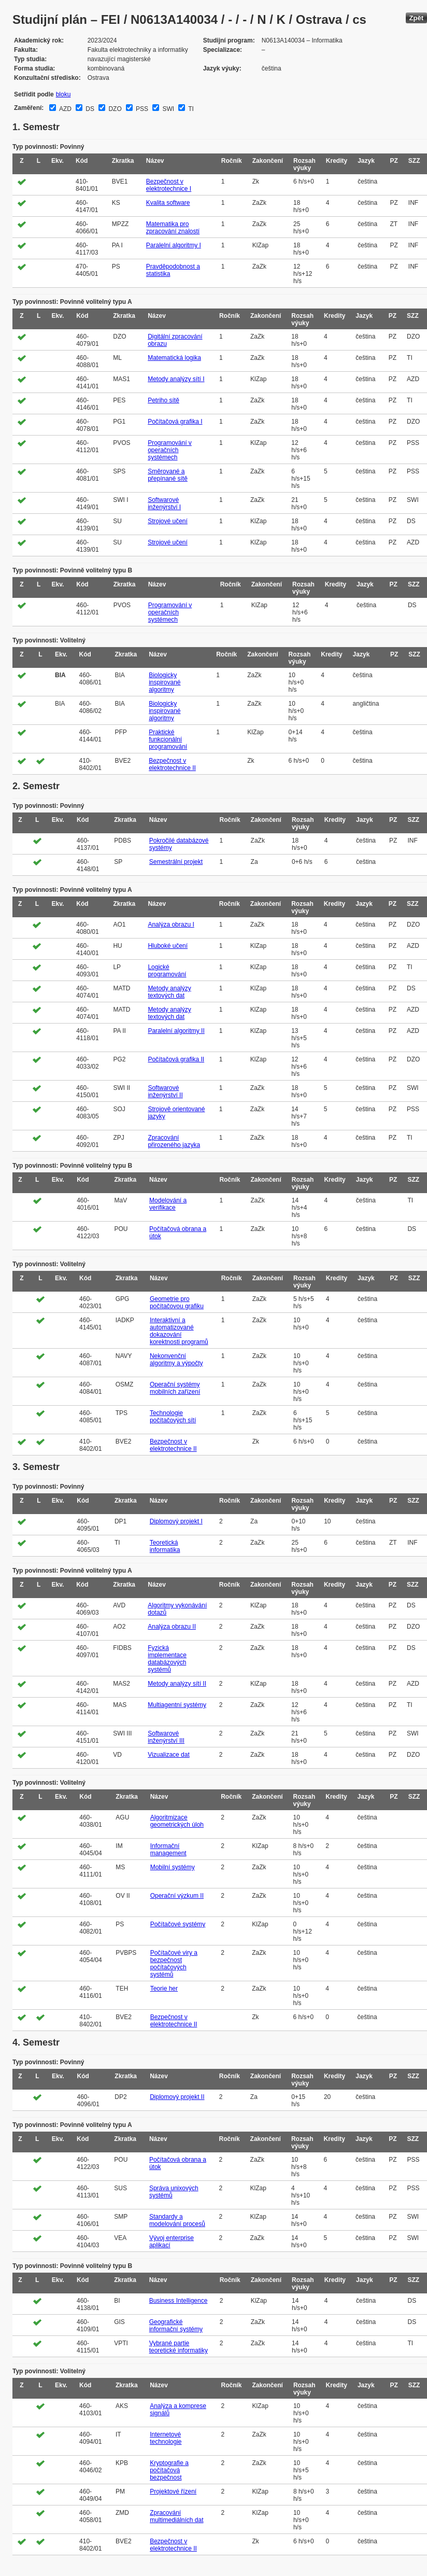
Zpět (416, 18)
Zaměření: (29, 107)
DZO (114, 109)
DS (89, 109)
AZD (65, 109)
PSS (141, 109)
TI (190, 109)
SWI (167, 109)
